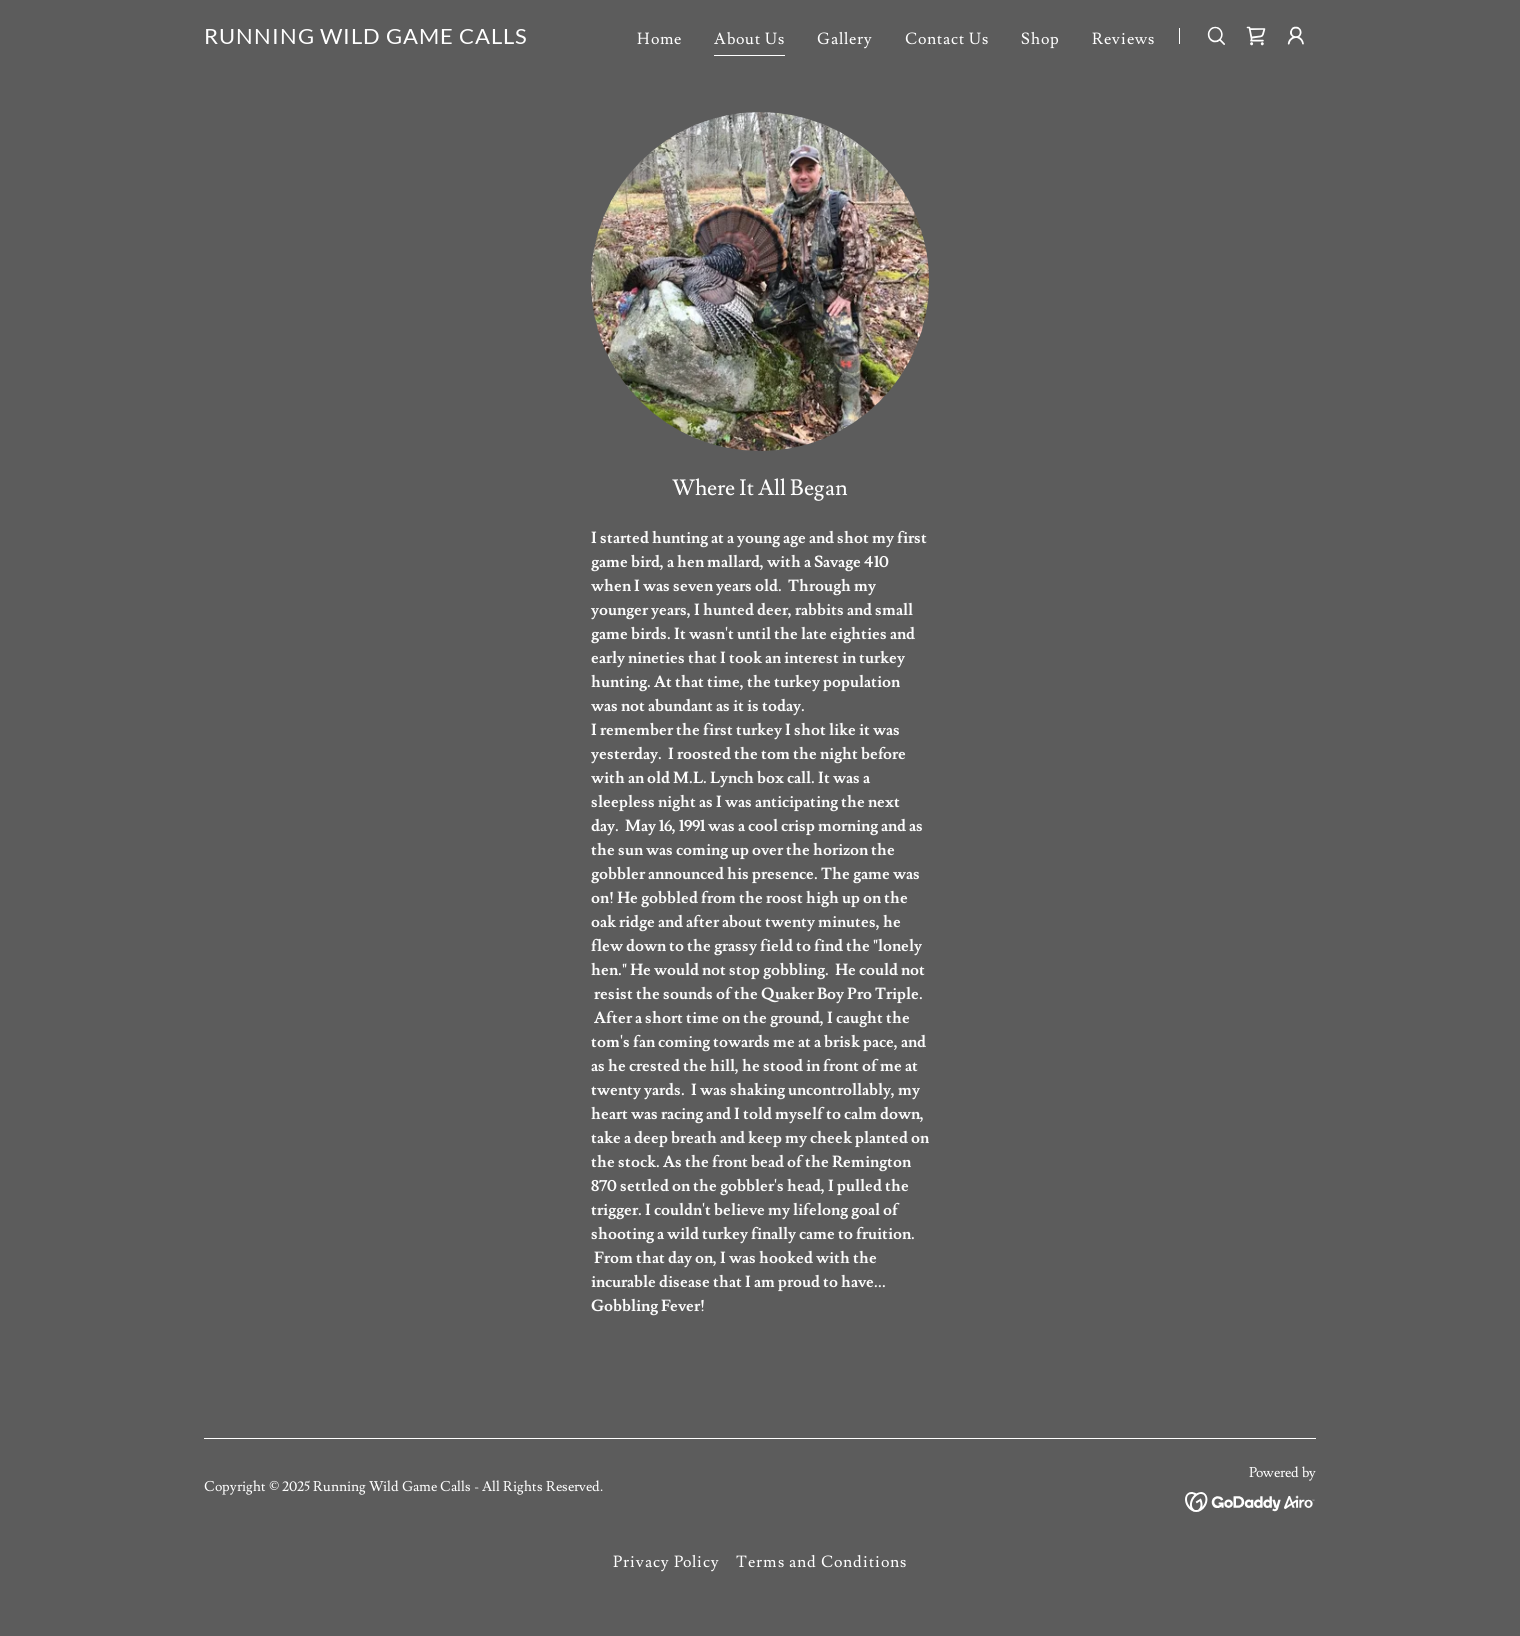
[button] (1296, 36)
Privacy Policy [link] (666, 1562)
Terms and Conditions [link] (821, 1562)
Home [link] (659, 39)
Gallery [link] (845, 39)
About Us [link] (749, 39)
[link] (366, 39)
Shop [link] (1040, 39)
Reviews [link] (1123, 39)
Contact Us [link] (947, 39)
